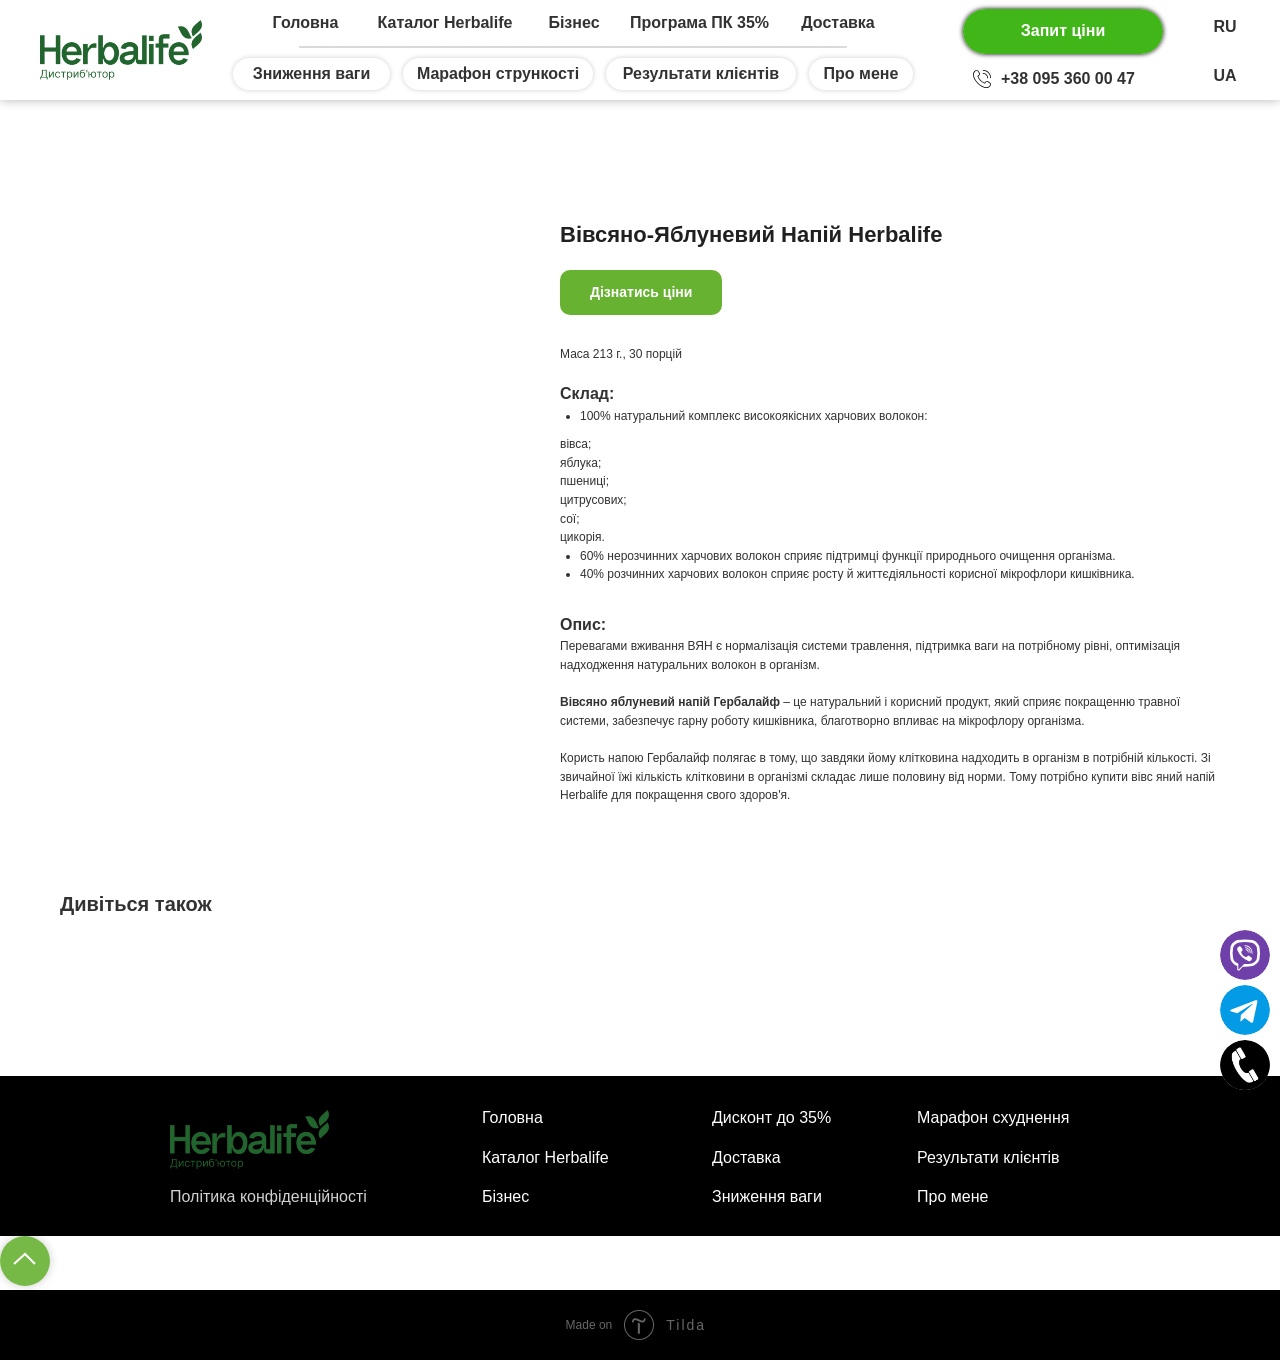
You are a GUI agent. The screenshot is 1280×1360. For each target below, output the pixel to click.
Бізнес (573, 22)
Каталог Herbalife (445, 22)
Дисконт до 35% (771, 1117)
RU (1224, 26)
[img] (982, 79)
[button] (1063, 31)
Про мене (952, 1196)
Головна (306, 22)
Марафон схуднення (993, 1117)
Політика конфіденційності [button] (268, 1196)
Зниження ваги (767, 1196)
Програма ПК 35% (699, 22)
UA (1224, 75)
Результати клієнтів (988, 1157)
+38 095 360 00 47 (1068, 78)
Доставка (838, 22)
